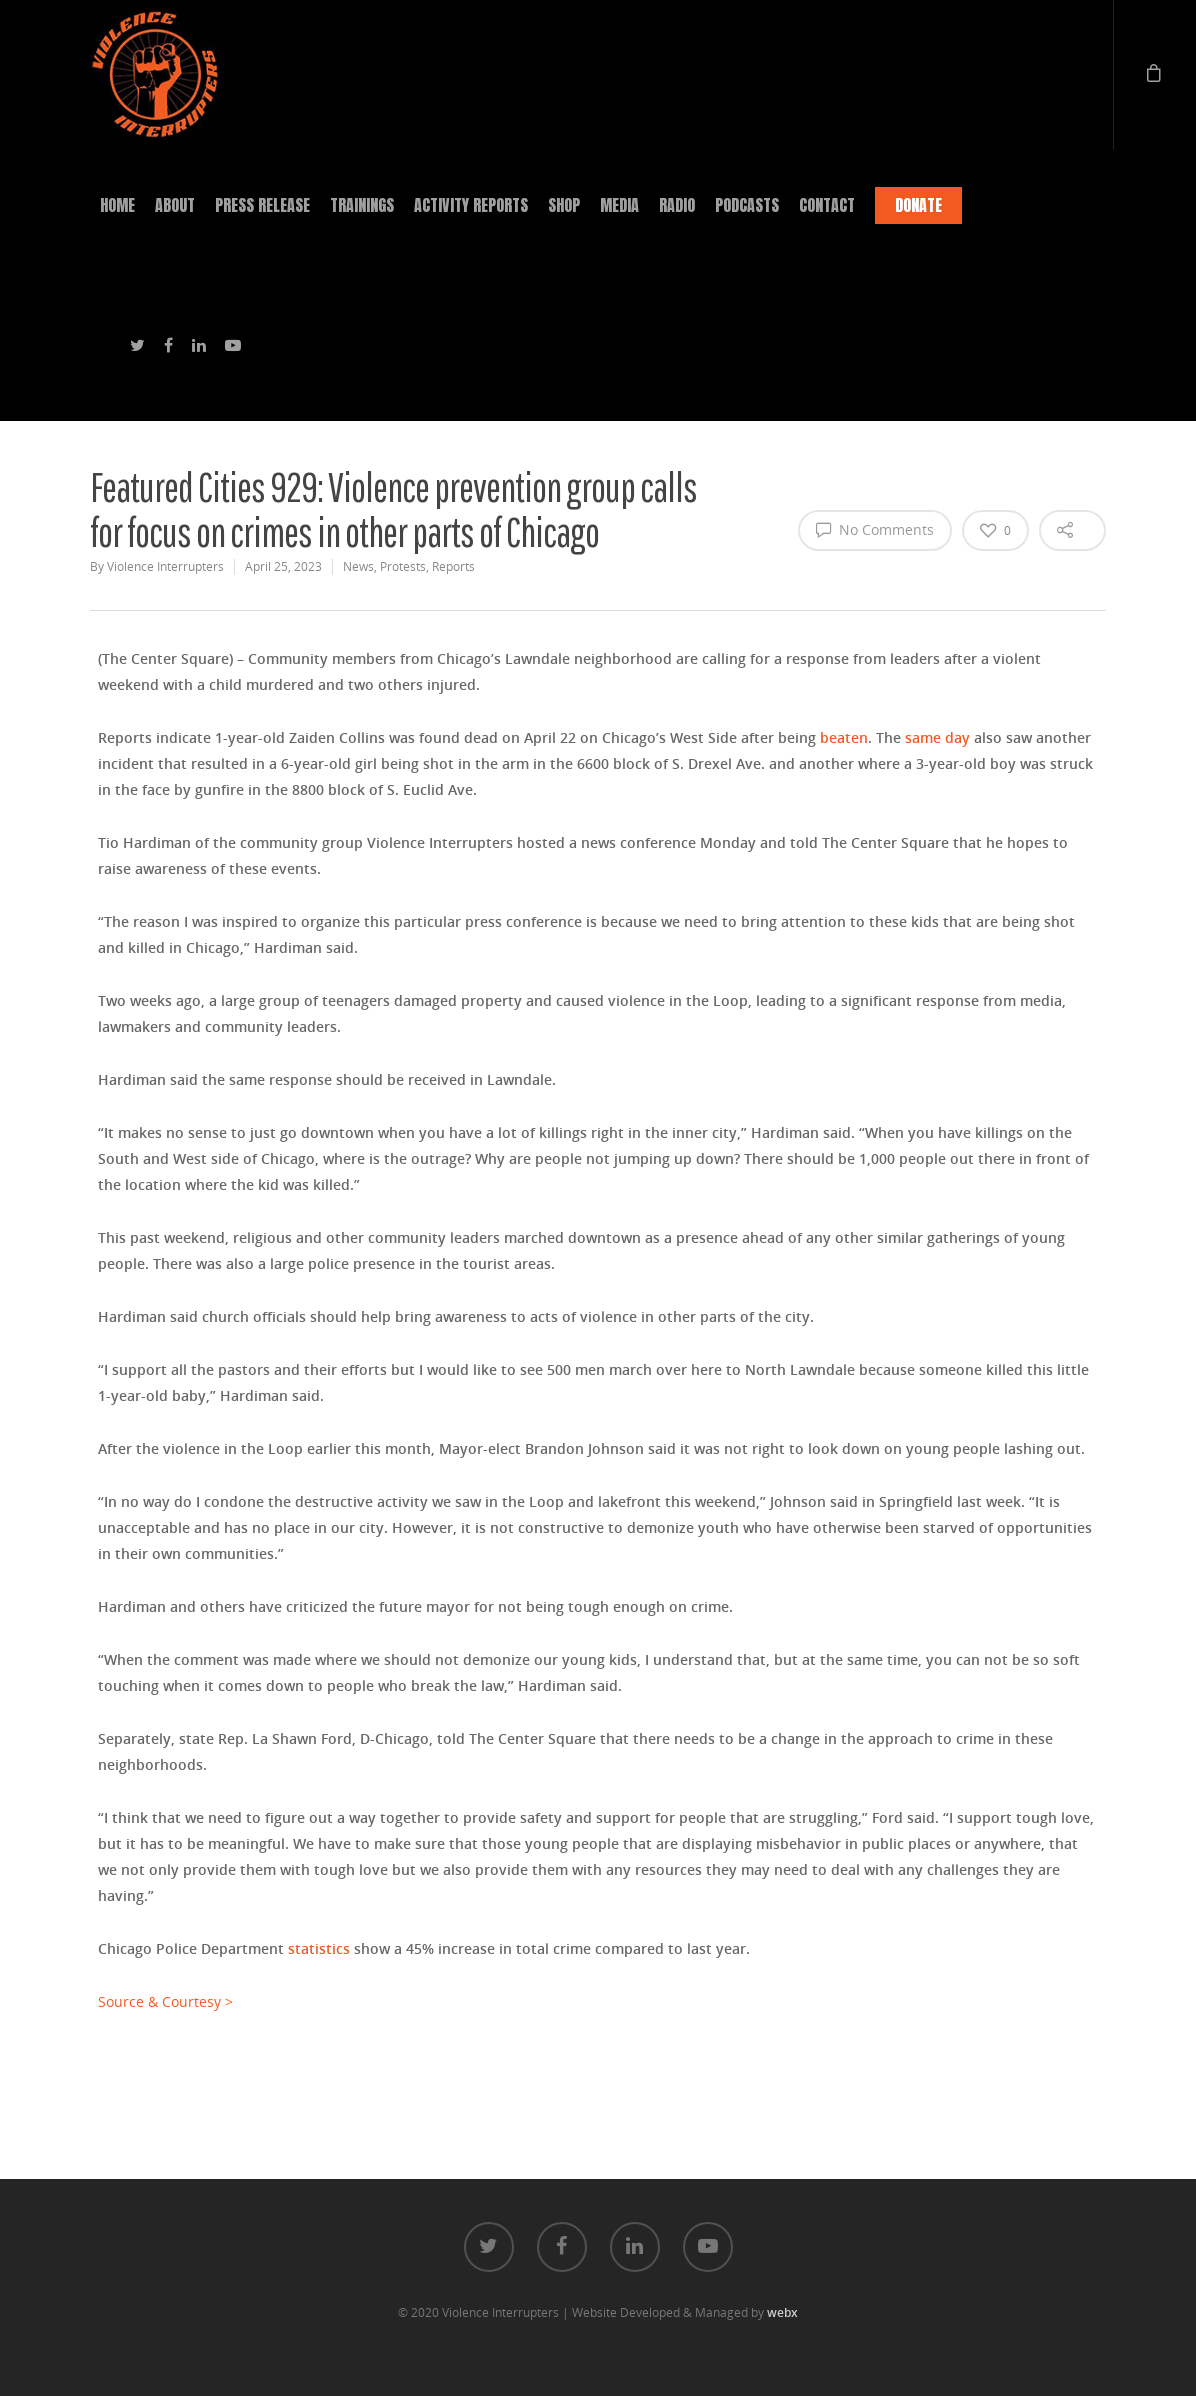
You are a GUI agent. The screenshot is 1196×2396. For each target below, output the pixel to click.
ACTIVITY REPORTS (471, 205)
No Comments (875, 529)
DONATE (918, 205)
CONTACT (827, 205)
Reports (453, 566)
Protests (403, 566)
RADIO (677, 205)
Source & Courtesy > (165, 2001)
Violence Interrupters (165, 566)
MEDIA (619, 205)
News (358, 566)
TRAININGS (362, 205)
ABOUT (175, 205)
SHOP (564, 205)
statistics (319, 1948)
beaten (844, 737)
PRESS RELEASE (262, 205)
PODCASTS (747, 205)
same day (937, 737)
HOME (117, 205)
